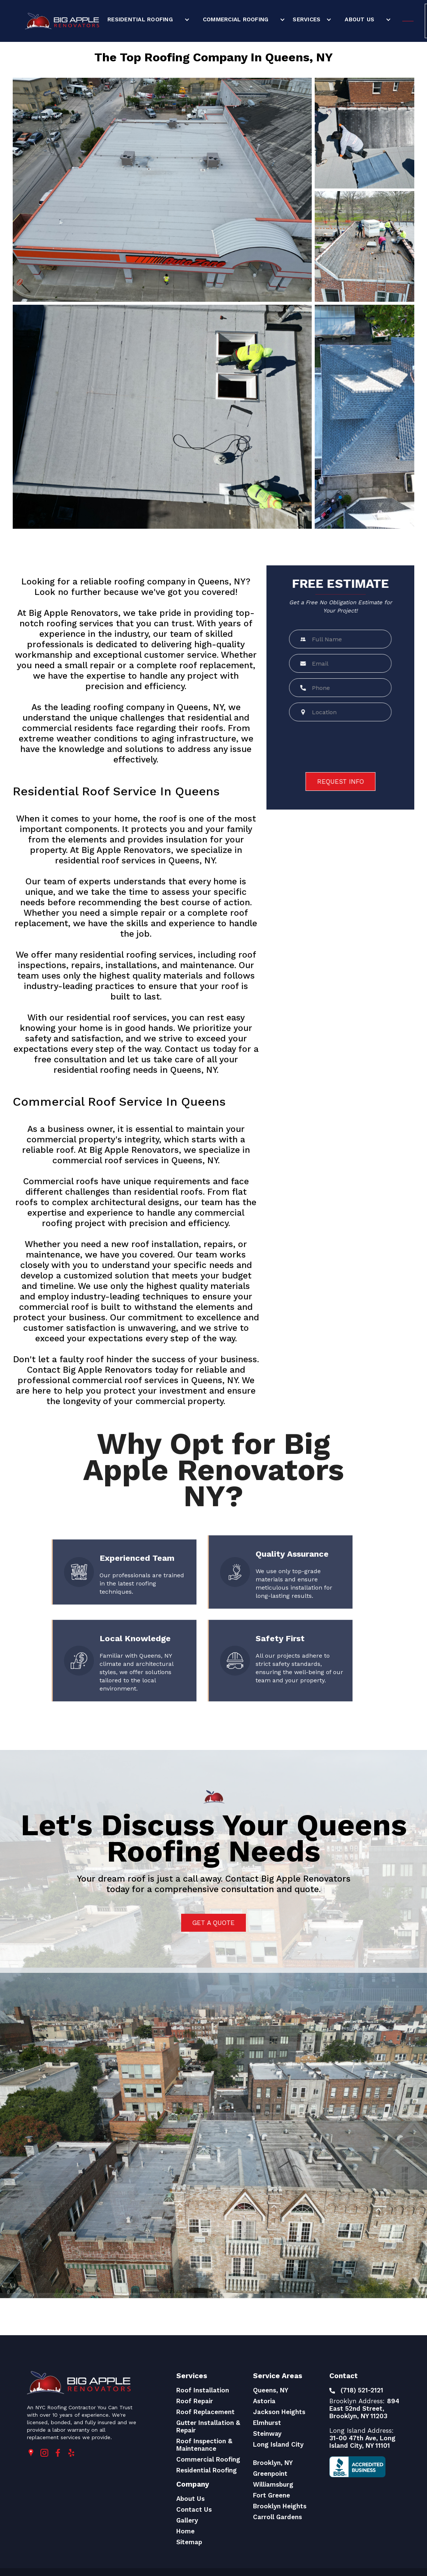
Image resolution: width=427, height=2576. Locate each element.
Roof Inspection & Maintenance (204, 2444)
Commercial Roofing (236, 19)
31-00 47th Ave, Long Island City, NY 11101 (362, 2441)
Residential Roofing (140, 19)
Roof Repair (194, 2401)
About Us (359, 19)
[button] (147, 19)
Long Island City (278, 2444)
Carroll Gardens (277, 2517)
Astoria (264, 2401)
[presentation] (345, 747)
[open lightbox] (162, 190)
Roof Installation (202, 2390)
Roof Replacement (205, 2412)
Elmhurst (267, 2422)
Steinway (267, 2433)
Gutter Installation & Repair (208, 2426)
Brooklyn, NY (273, 2462)
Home (185, 2531)
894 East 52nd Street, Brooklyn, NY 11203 (364, 2408)
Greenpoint (270, 2473)
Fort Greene (271, 2495)
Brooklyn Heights (279, 2506)
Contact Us (194, 2509)
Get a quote (213, 1922)
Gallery (187, 2520)
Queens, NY (270, 2390)
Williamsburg (273, 2484)
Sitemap (189, 2542)
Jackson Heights (279, 2412)
